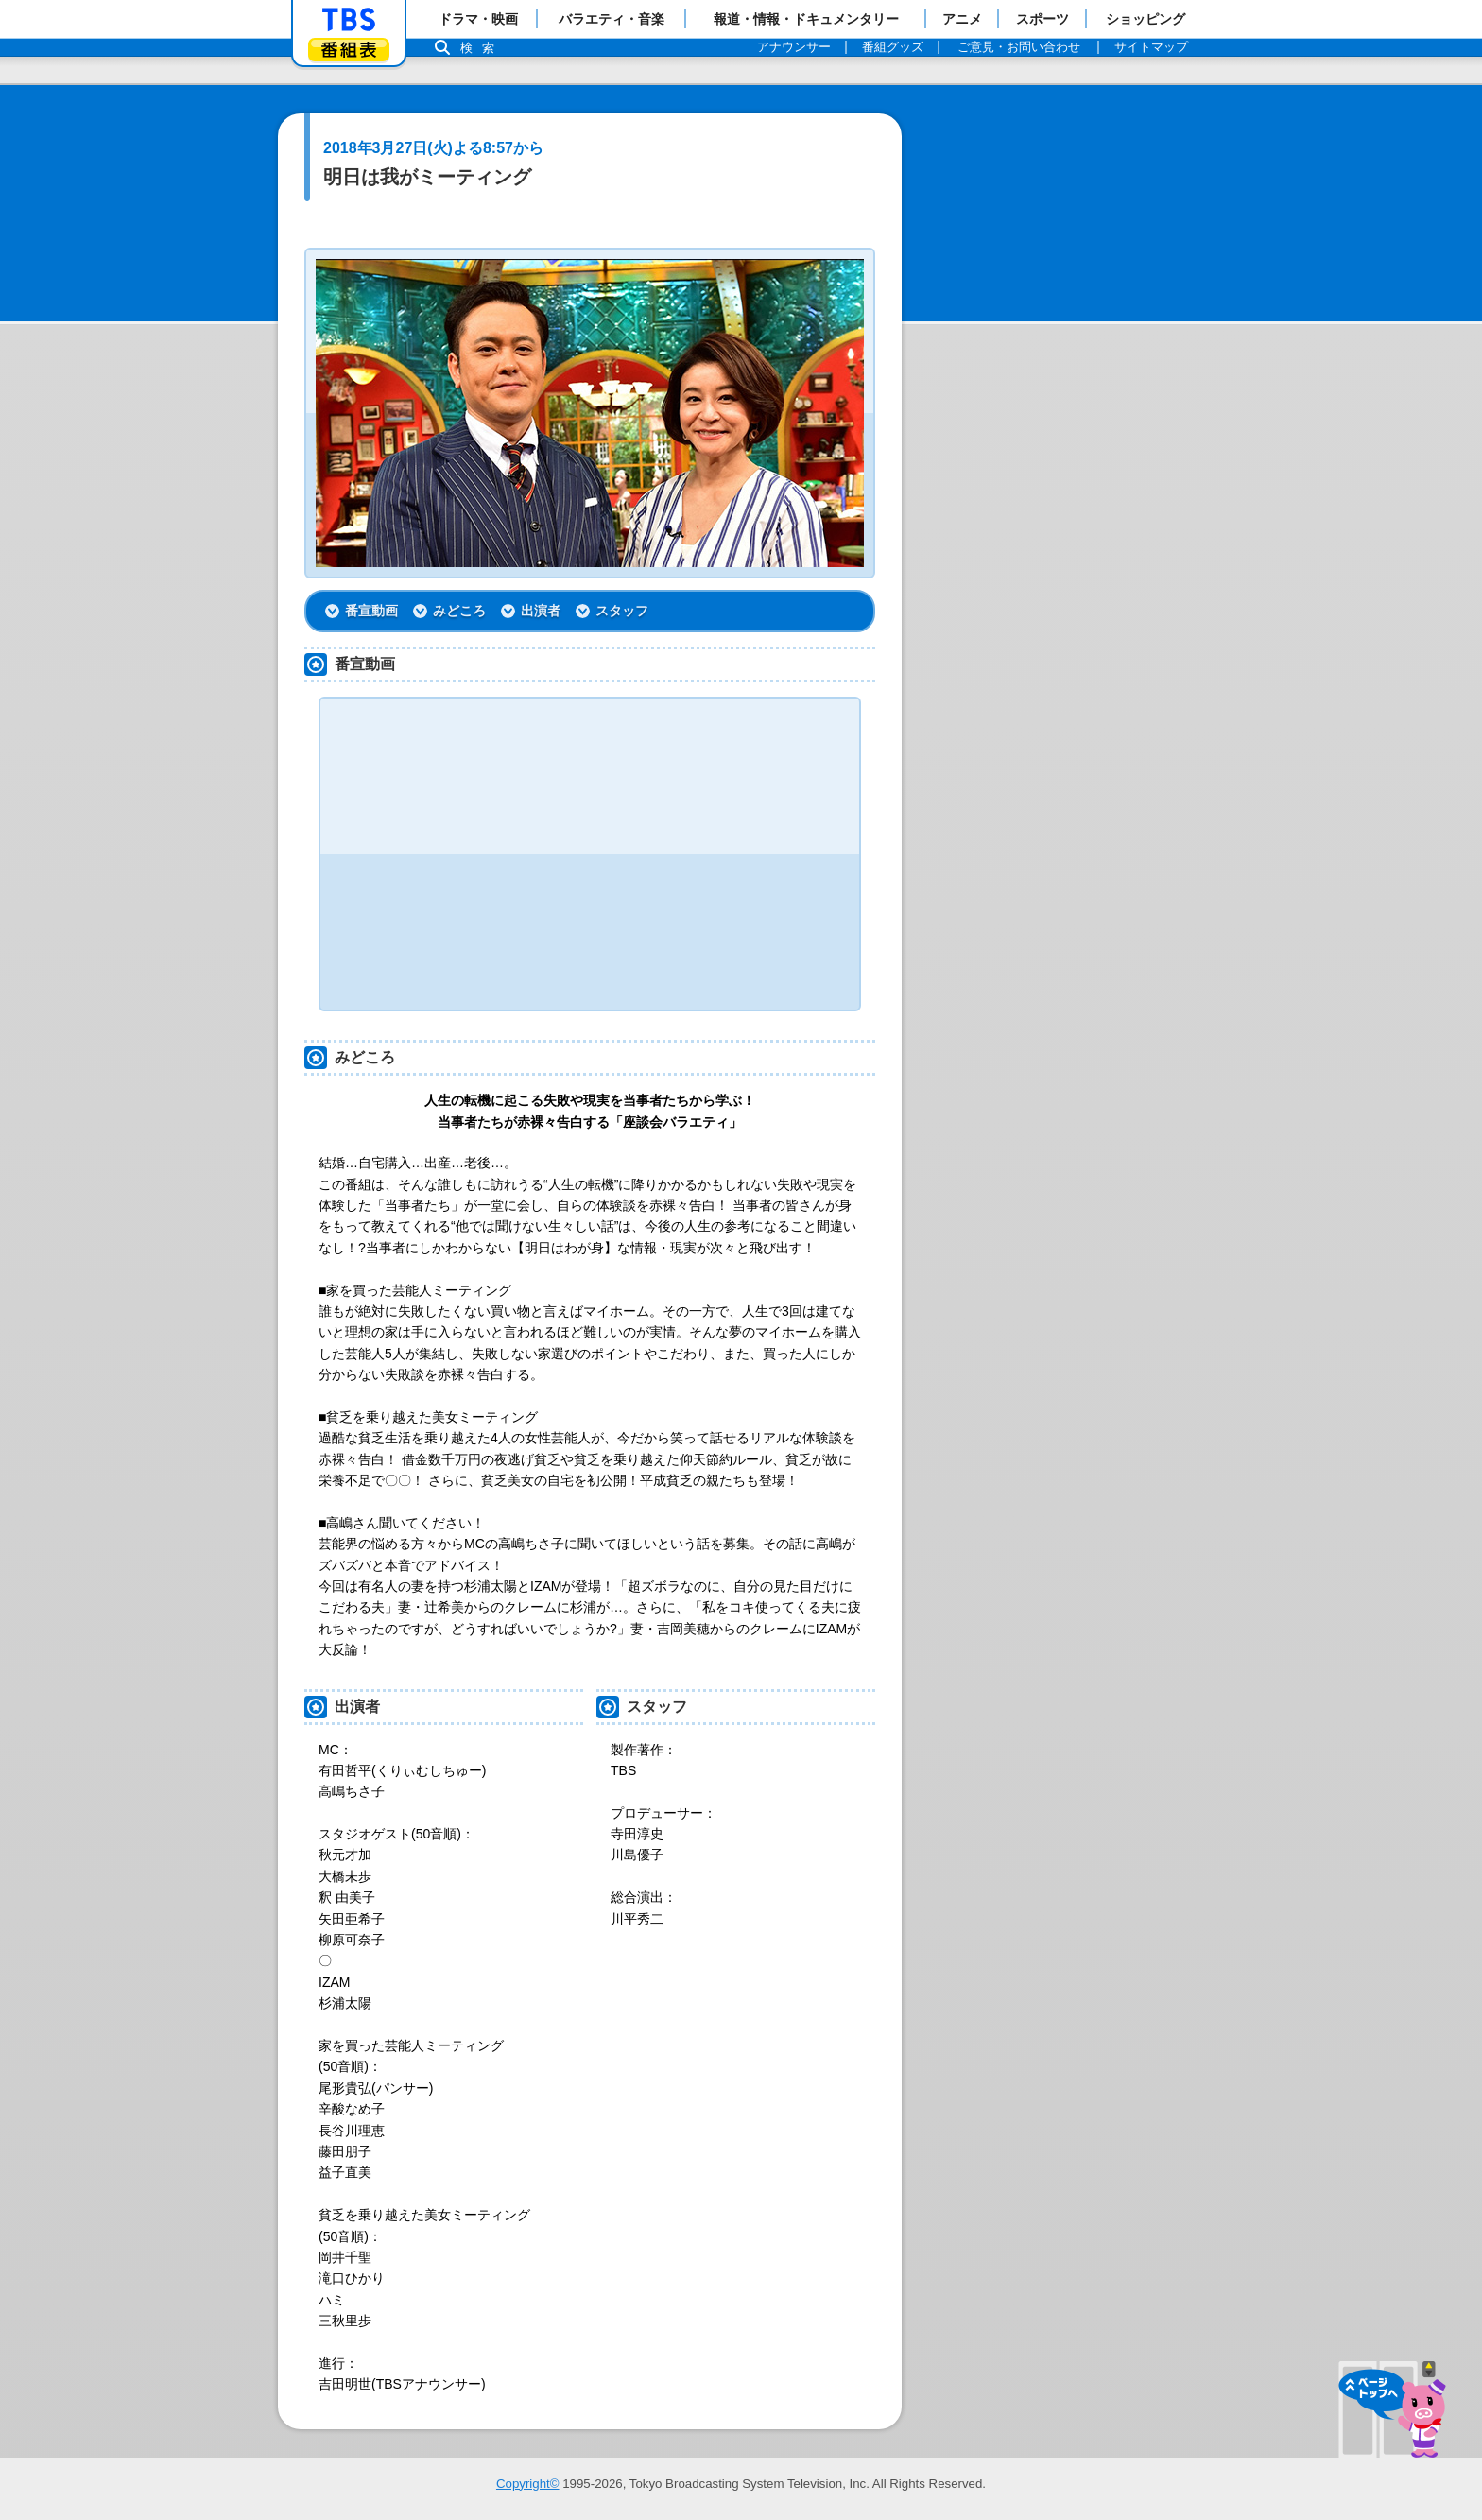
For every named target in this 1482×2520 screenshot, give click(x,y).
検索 (482, 48)
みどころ (459, 610)
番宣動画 (371, 610)
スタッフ (621, 610)
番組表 (348, 49)
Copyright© (528, 2484)
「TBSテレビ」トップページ (348, 20)
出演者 (540, 610)
